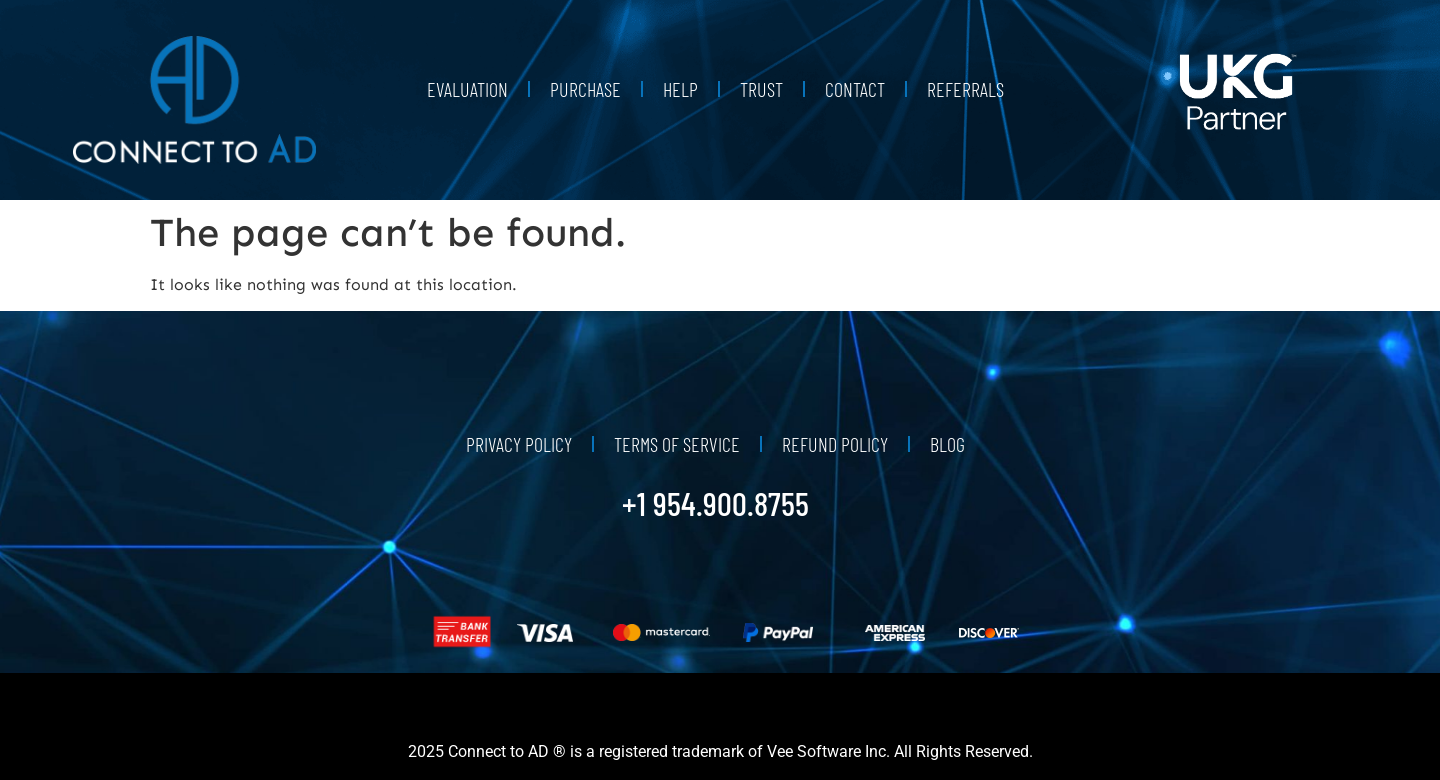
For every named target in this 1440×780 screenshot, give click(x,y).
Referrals (965, 89)
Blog (947, 444)
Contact (855, 89)
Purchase (585, 89)
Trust (761, 89)
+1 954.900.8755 (715, 503)
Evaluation (467, 89)
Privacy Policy (519, 444)
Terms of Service (677, 444)
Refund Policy (835, 444)
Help (680, 89)
